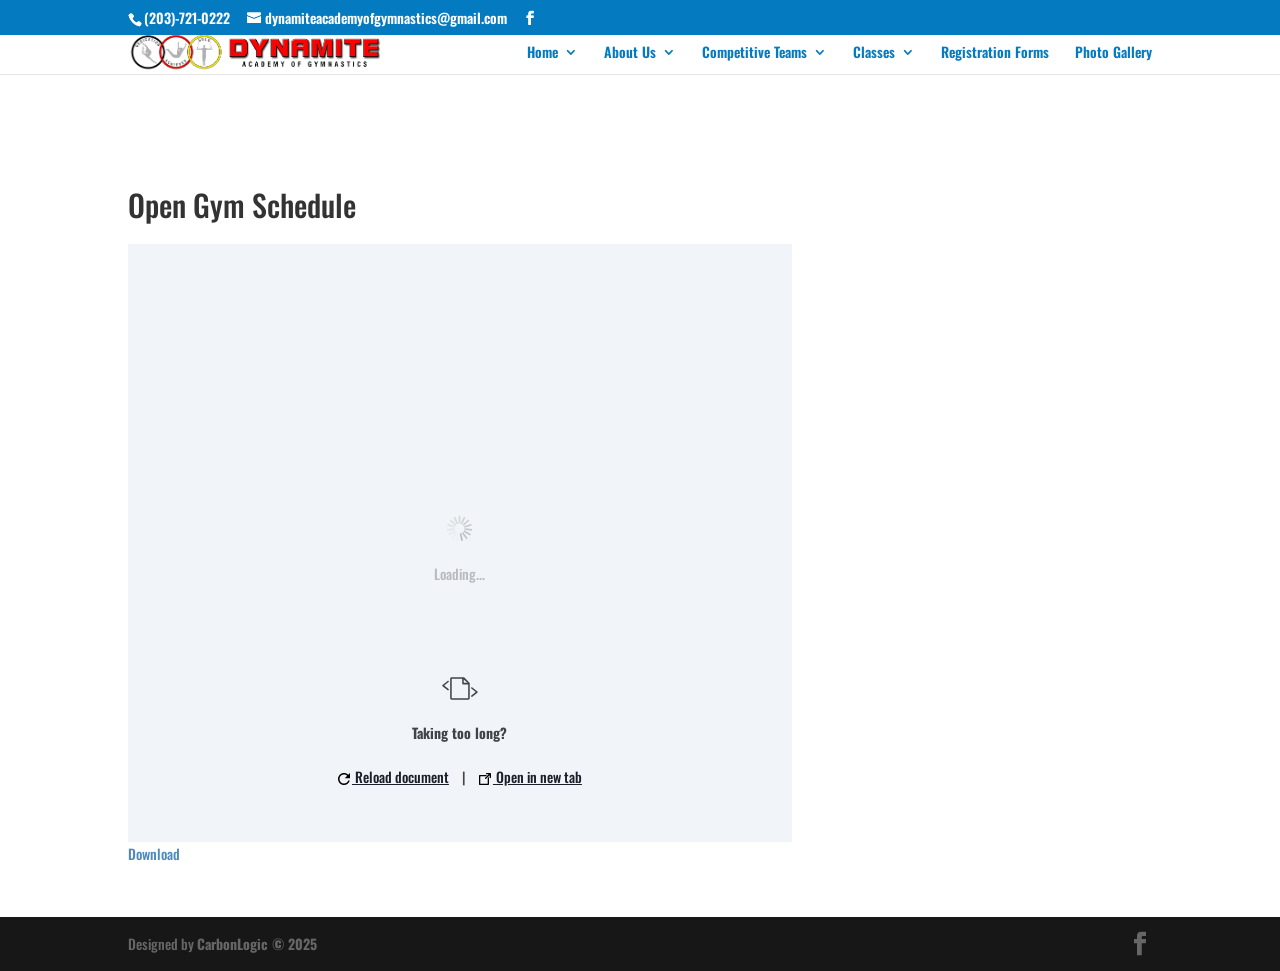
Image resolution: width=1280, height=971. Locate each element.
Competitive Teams (754, 53)
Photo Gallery (1113, 53)
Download (154, 853)
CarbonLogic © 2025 (257, 943)
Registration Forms (995, 53)
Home (542, 53)
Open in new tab (530, 776)
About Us (630, 53)
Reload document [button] (393, 776)
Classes (874, 53)
